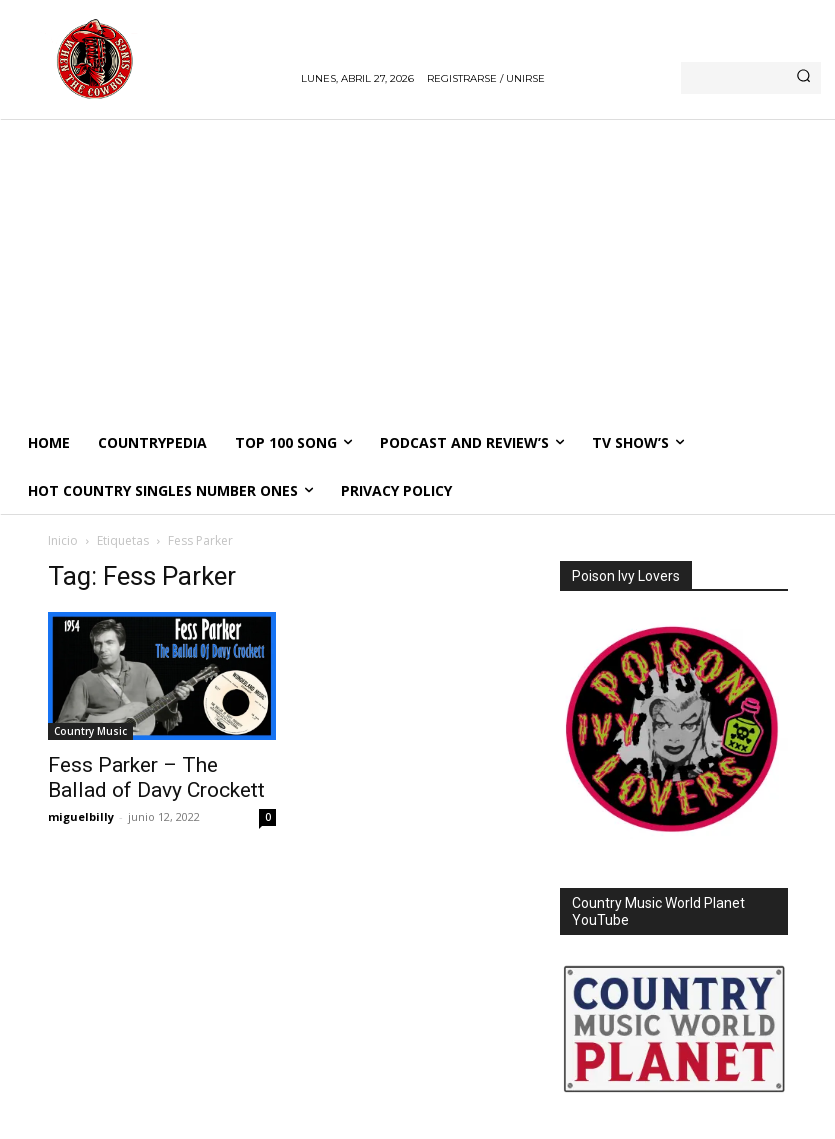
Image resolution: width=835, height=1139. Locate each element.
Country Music (90, 731)
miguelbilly (81, 816)
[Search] (803, 78)
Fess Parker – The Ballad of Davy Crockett (156, 777)
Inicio (63, 540)
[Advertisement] (417, 269)
